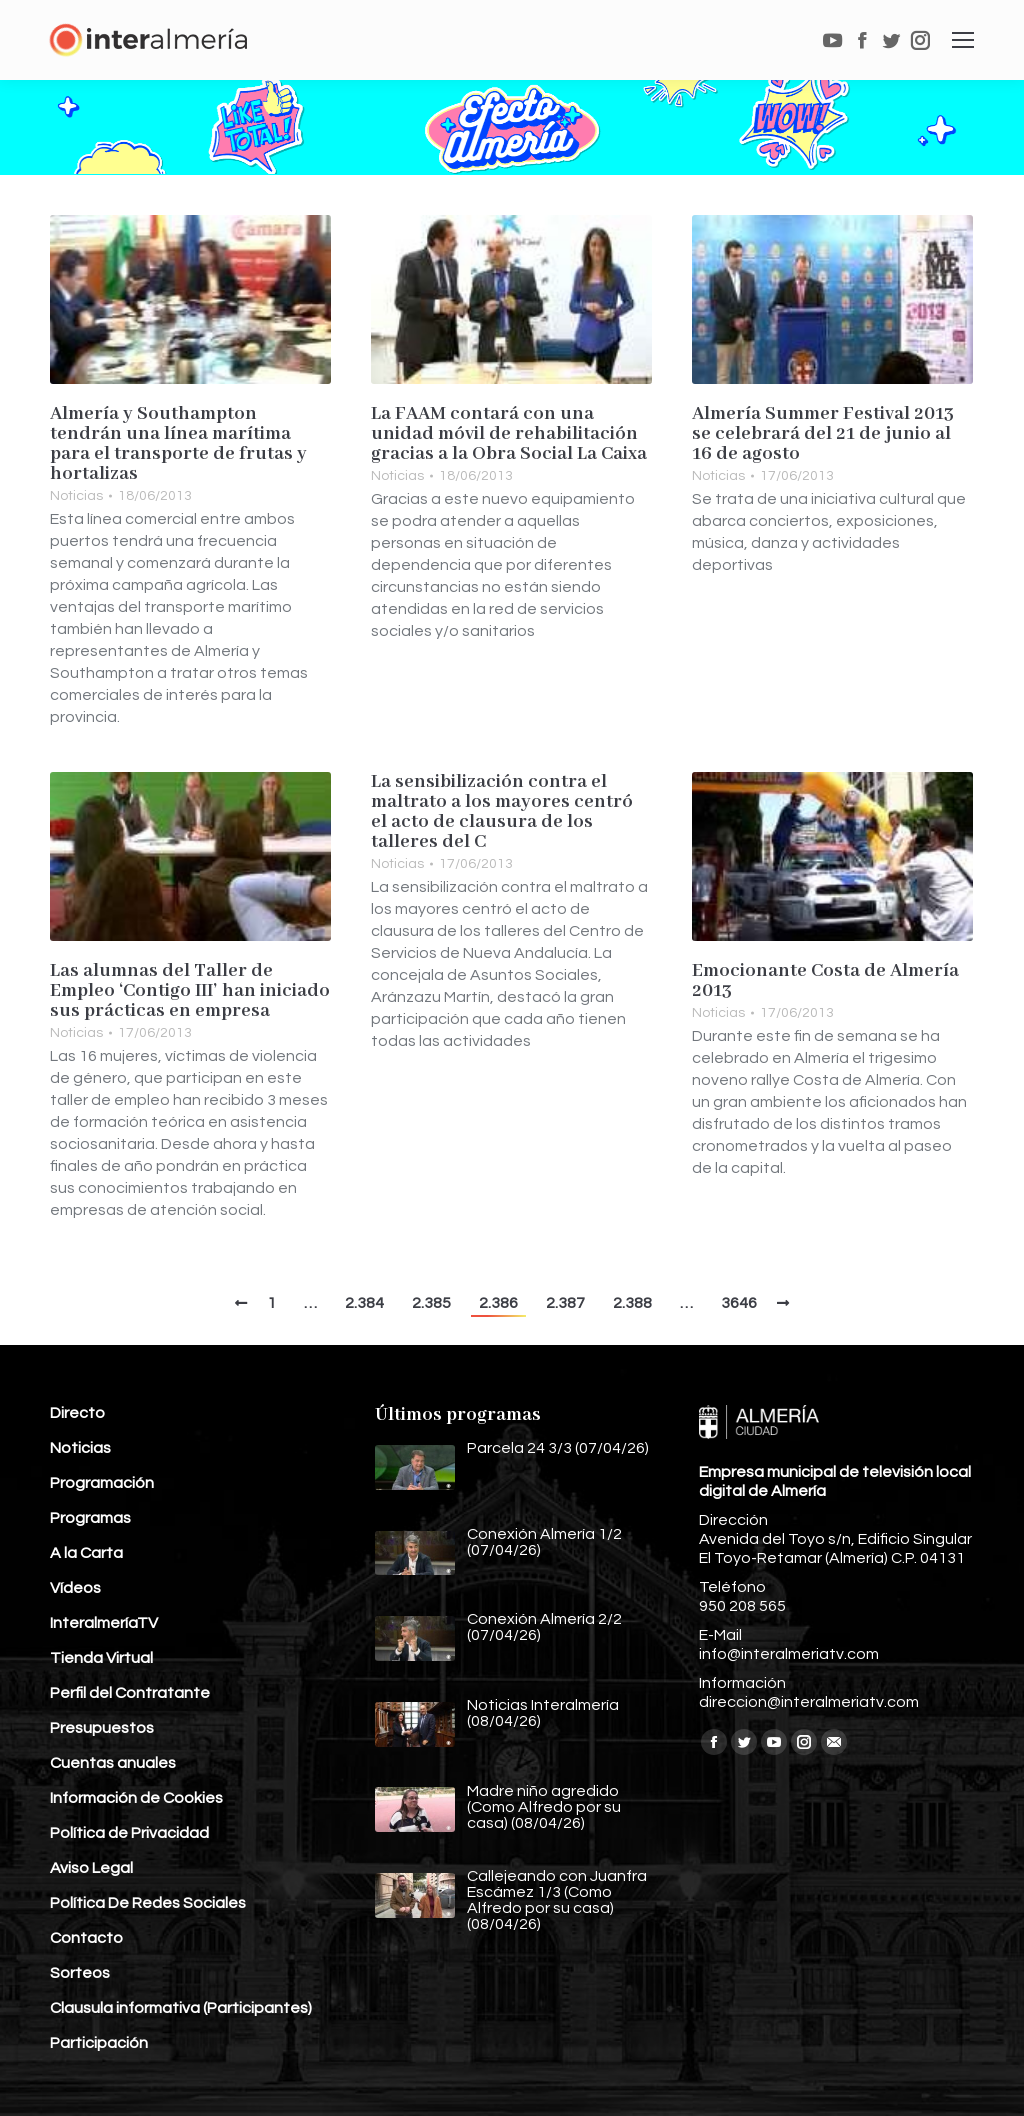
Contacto (86, 1938)
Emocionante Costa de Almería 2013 (825, 981)
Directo (77, 1413)
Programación (102, 1483)
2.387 (565, 1303)
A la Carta (86, 1553)
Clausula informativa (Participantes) (181, 2008)
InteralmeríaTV (104, 1623)
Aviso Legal (91, 1868)
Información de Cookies (136, 1798)
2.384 (364, 1303)
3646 (739, 1303)
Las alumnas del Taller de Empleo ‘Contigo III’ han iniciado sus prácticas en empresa (190, 991)
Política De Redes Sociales (148, 1903)
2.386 (498, 1303)
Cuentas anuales (113, 1763)
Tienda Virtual (101, 1658)
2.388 (632, 1303)
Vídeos (75, 1588)
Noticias (76, 496)
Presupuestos (102, 1728)
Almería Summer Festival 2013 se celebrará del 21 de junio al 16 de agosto (823, 434)
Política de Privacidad (129, 1833)
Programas (90, 1518)
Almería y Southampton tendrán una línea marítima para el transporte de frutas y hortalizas (178, 444)
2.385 (431, 1303)
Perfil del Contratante (130, 1693)
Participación (99, 2043)
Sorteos (80, 1973)
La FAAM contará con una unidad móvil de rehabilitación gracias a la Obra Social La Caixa (509, 434)
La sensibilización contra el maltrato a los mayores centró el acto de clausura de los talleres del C (502, 812)
